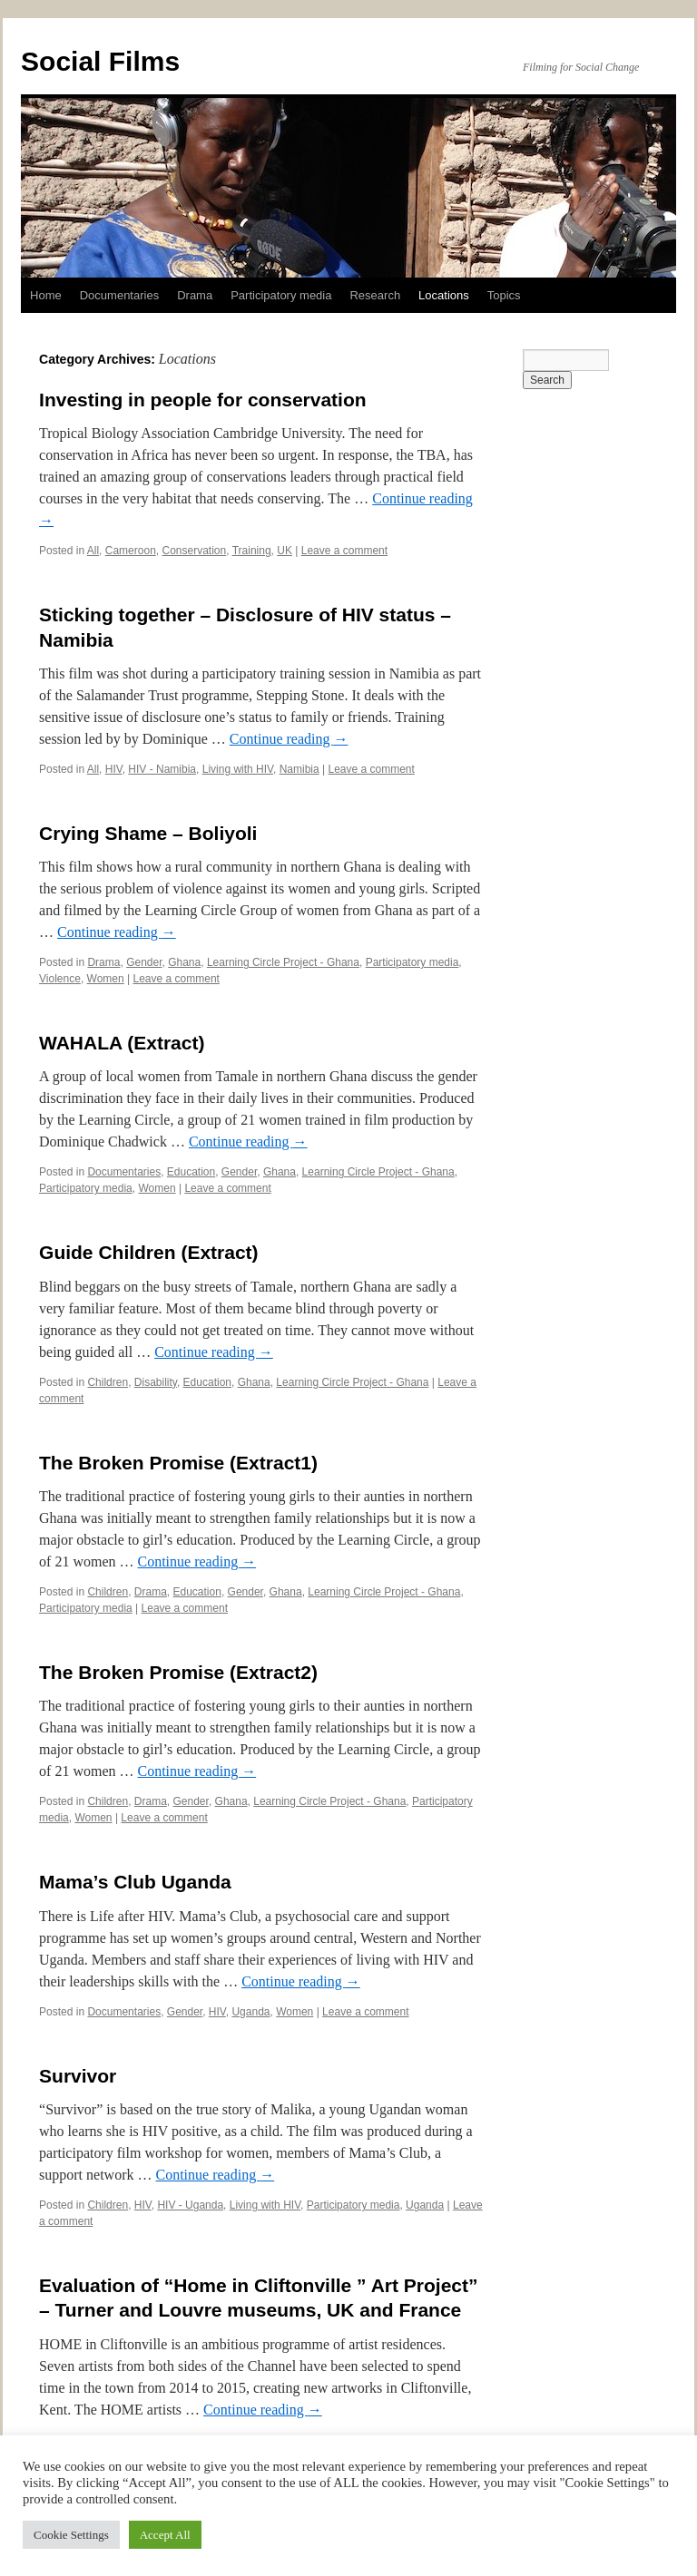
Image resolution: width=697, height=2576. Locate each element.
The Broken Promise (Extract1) (178, 1462)
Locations (443, 295)
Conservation (194, 550)
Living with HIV (237, 769)
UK (284, 550)
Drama (194, 295)
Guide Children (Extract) (149, 1252)
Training (251, 550)
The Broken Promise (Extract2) (178, 1672)
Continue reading (289, 738)
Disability (155, 1382)
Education (191, 1172)
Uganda (250, 2011)
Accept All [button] (165, 2535)
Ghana (184, 962)
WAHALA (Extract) (121, 1042)
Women (105, 978)
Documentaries (119, 295)
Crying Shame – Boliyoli (148, 833)
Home (46, 295)
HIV (114, 769)
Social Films (100, 61)
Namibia (299, 769)
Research (374, 295)
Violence (60, 978)
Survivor (77, 2075)
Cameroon (130, 550)
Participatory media (281, 295)
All (93, 550)
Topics (504, 295)
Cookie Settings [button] (71, 2535)
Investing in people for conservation (203, 399)
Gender (144, 962)
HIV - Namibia (162, 769)
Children (107, 1382)
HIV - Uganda (190, 2205)
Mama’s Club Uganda (135, 1881)
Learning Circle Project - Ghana (283, 962)
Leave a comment (344, 550)
